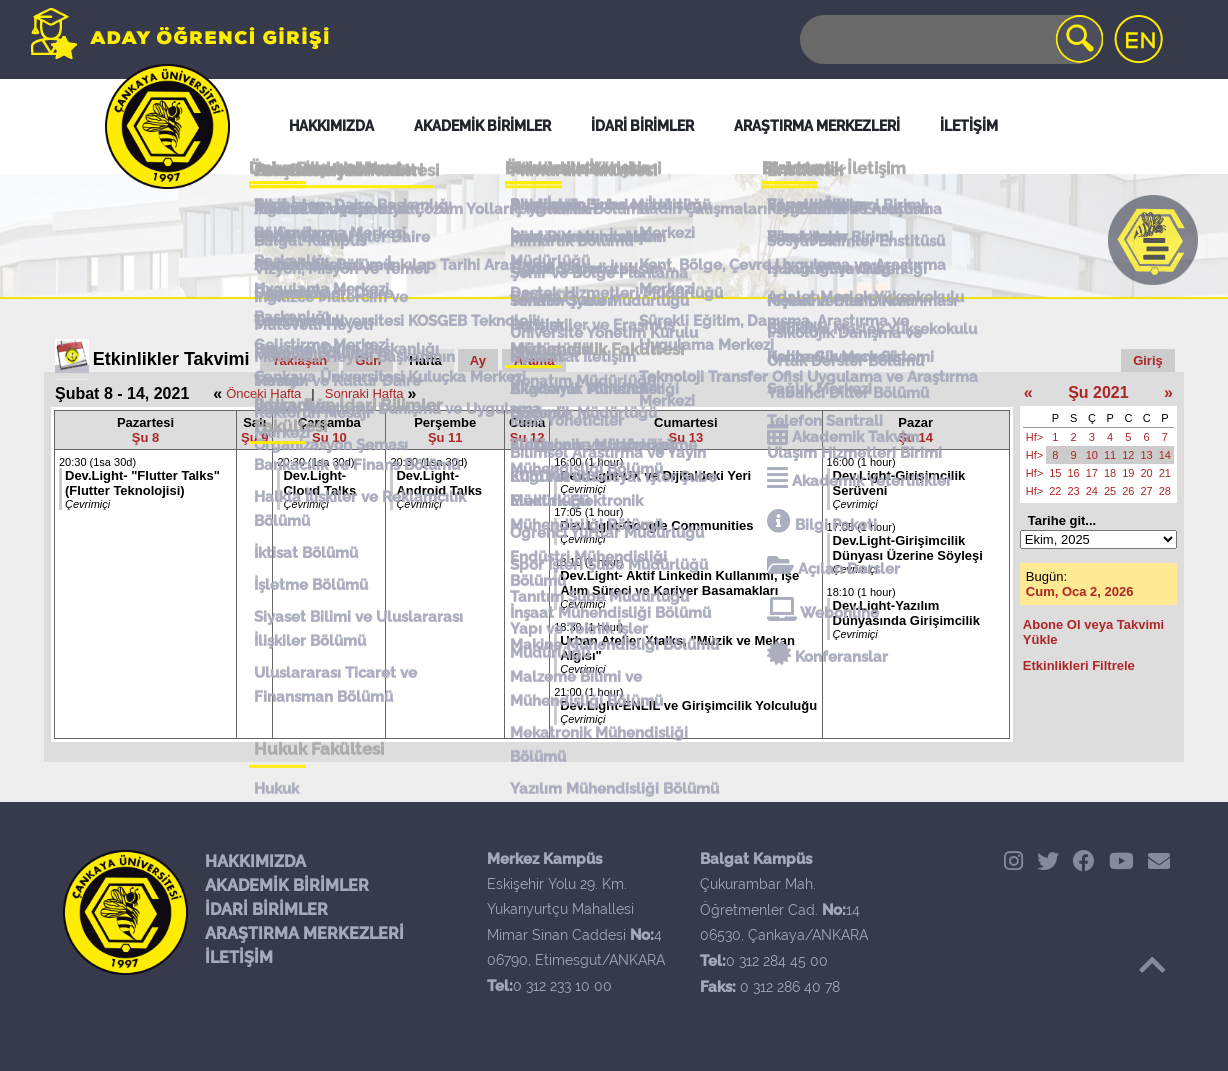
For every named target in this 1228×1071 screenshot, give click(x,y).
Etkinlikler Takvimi (171, 359)
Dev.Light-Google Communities (656, 525)
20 (1147, 473)
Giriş (1148, 360)
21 (1165, 473)
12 (1128, 455)
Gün (368, 360)
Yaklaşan (300, 360)
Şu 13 (686, 437)
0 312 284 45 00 (777, 961)
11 (1110, 455)
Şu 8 (145, 437)
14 (1165, 455)
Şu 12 (527, 437)
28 (1165, 491)
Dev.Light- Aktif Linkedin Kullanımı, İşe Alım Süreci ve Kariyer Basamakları (679, 583)
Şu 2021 (1098, 392)
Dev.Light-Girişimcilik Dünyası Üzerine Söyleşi (908, 548)
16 (1074, 473)
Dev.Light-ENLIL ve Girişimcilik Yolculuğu (688, 705)
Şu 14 (915, 437)
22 (1055, 491)
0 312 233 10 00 (562, 986)
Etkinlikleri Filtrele (1079, 665)
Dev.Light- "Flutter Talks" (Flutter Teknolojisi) (142, 483)
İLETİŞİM (239, 957)
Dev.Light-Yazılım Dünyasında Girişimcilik (906, 613)
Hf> (1034, 437)
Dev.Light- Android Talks (439, 483)
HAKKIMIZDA (255, 861)
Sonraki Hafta (364, 393)
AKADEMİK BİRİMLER (287, 885)
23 (1074, 491)
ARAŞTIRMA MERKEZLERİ (304, 933)
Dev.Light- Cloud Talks (319, 483)
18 (1110, 473)
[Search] (950, 39)
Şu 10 (329, 437)
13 (1147, 455)
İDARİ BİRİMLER (266, 909)
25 (1110, 491)
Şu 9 (254, 437)
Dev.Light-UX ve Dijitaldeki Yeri (655, 475)
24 (1092, 491)
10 (1092, 455)
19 (1128, 473)
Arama (534, 360)
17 (1092, 473)
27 (1147, 491)
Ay (478, 360)
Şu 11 (445, 437)
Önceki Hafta (263, 393)
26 (1128, 491)
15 (1055, 473)
